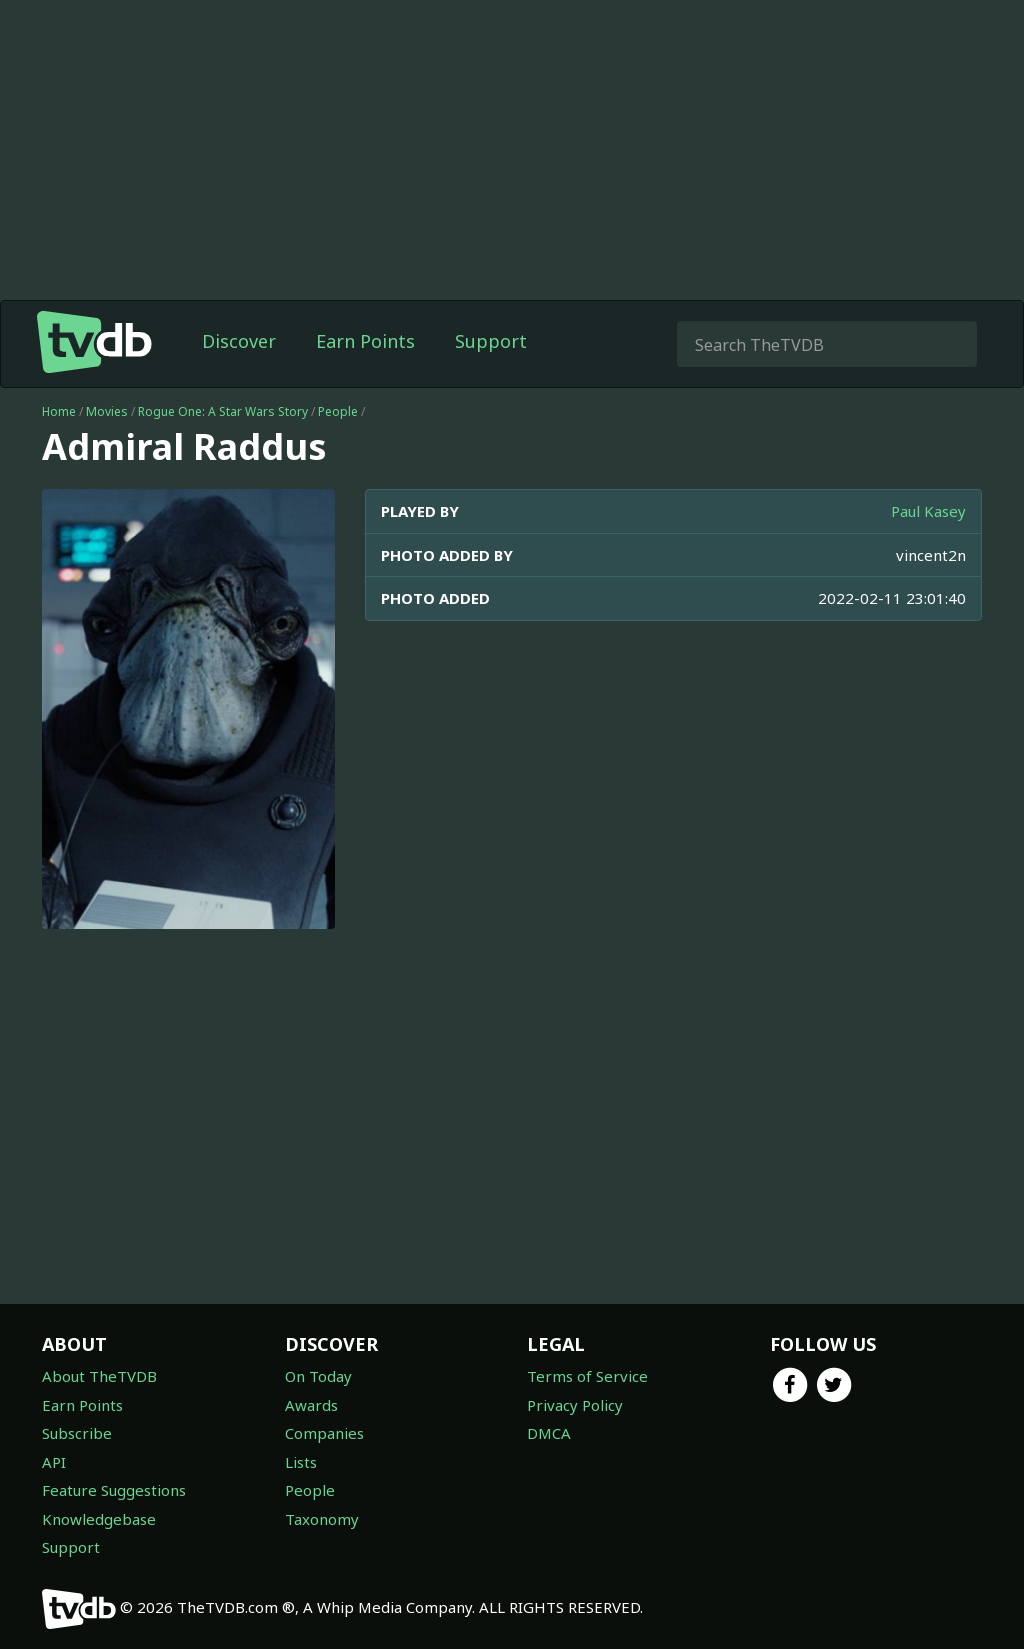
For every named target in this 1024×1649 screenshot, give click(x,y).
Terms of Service (587, 1376)
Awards (311, 1405)
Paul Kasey (928, 511)
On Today (318, 1376)
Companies (324, 1433)
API (54, 1462)
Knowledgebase (99, 1519)
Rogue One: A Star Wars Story (223, 411)
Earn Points (365, 341)
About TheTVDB (99, 1376)
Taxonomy (322, 1519)
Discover (239, 341)
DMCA (549, 1433)
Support (491, 341)
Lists (301, 1462)
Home (59, 411)
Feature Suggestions (114, 1490)
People (338, 411)
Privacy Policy (575, 1405)
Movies (107, 411)
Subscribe (77, 1433)
